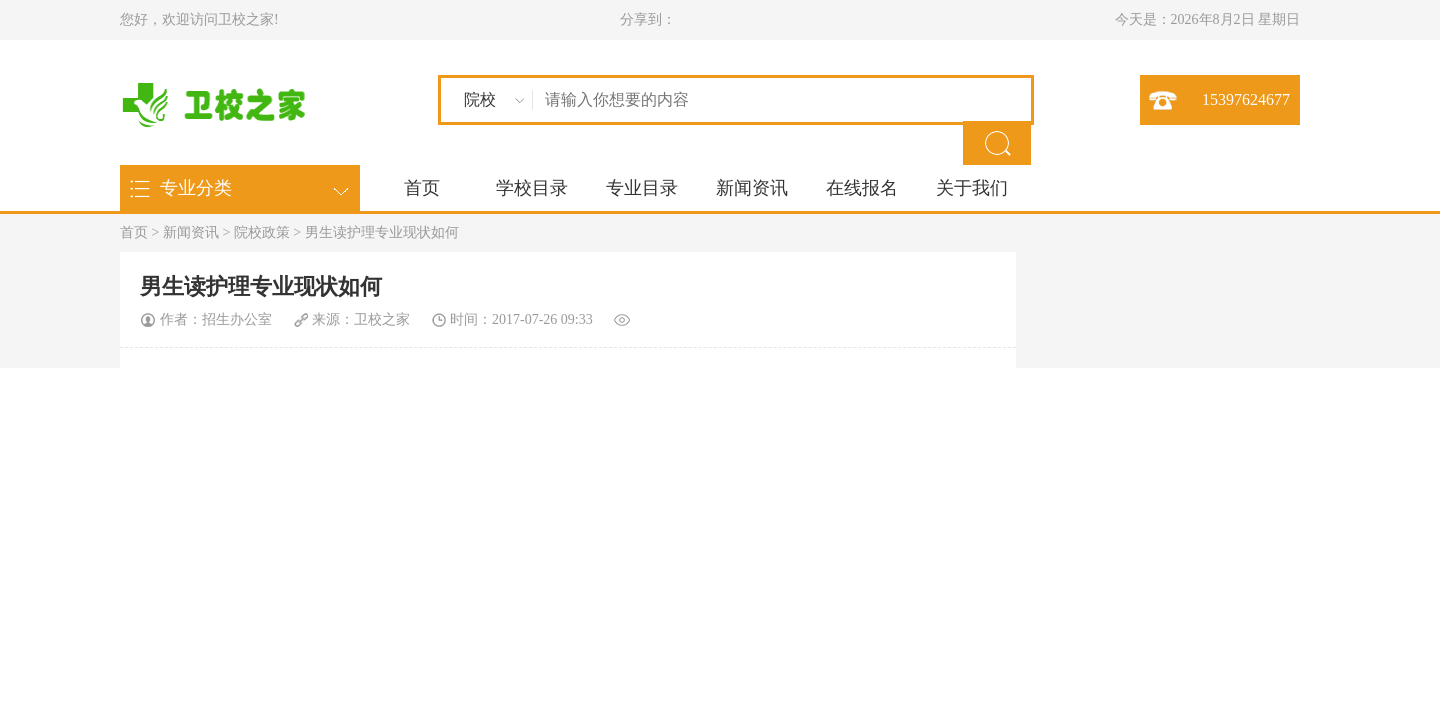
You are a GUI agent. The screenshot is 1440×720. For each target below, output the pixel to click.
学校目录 (532, 188)
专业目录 (642, 188)
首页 (422, 188)
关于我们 (972, 188)
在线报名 (862, 188)
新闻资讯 (752, 188)
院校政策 (262, 232)
